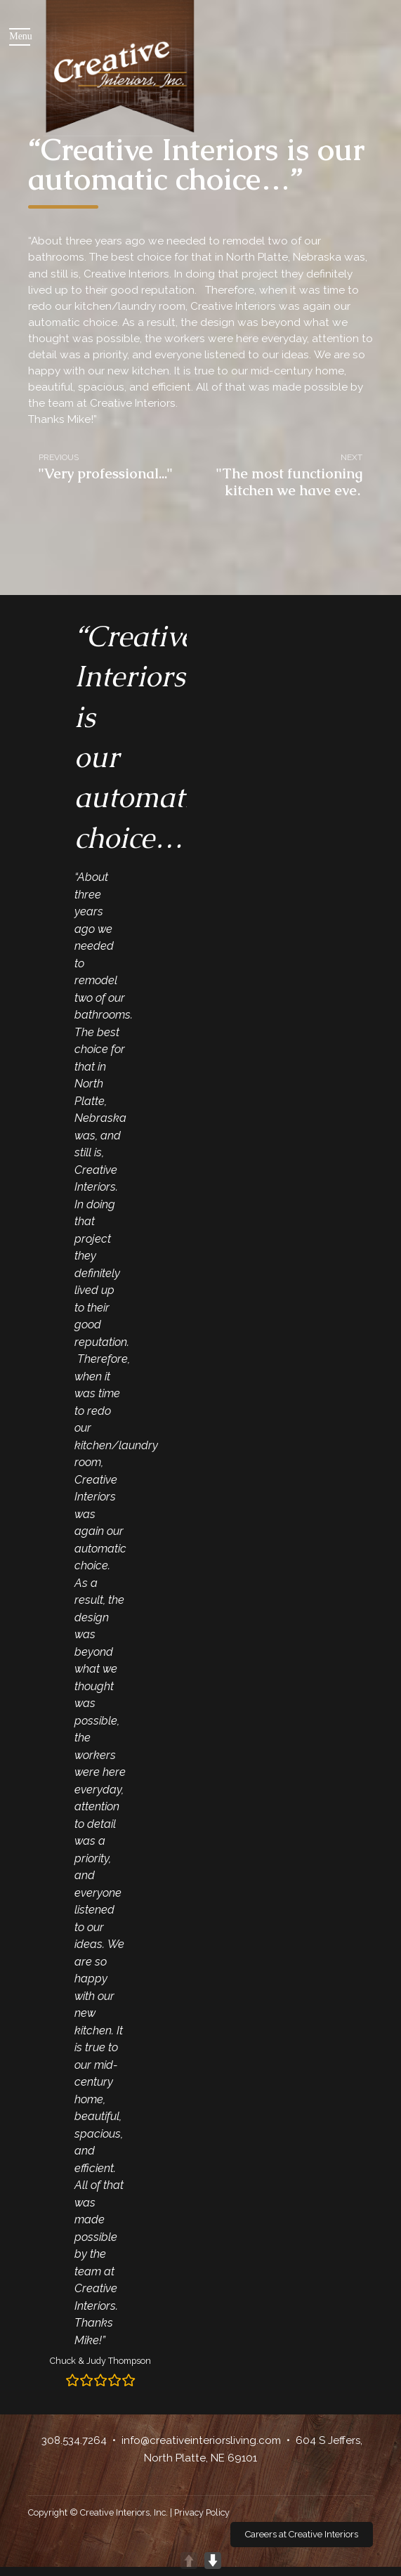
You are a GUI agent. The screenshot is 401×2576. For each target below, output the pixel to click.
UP (188, 2560)
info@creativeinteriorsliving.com (201, 2440)
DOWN (212, 2560)
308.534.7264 (74, 2440)
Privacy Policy (202, 2512)
